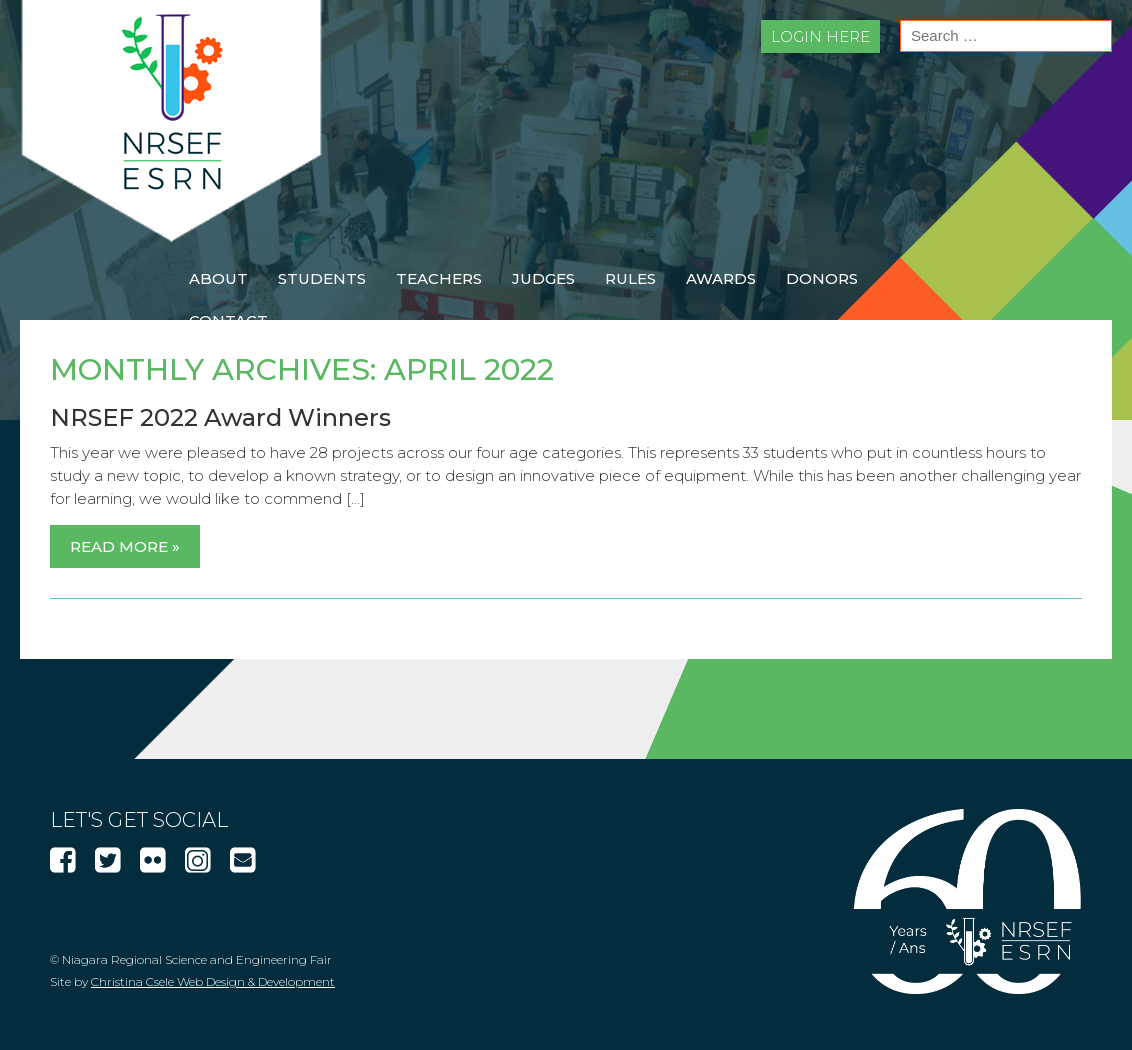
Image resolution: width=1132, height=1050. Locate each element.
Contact (228, 320)
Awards (721, 278)
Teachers (439, 278)
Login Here (820, 36)
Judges (543, 278)
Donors (822, 278)
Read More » (125, 546)
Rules (630, 278)
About (218, 278)
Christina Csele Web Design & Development (213, 981)
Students (322, 278)
